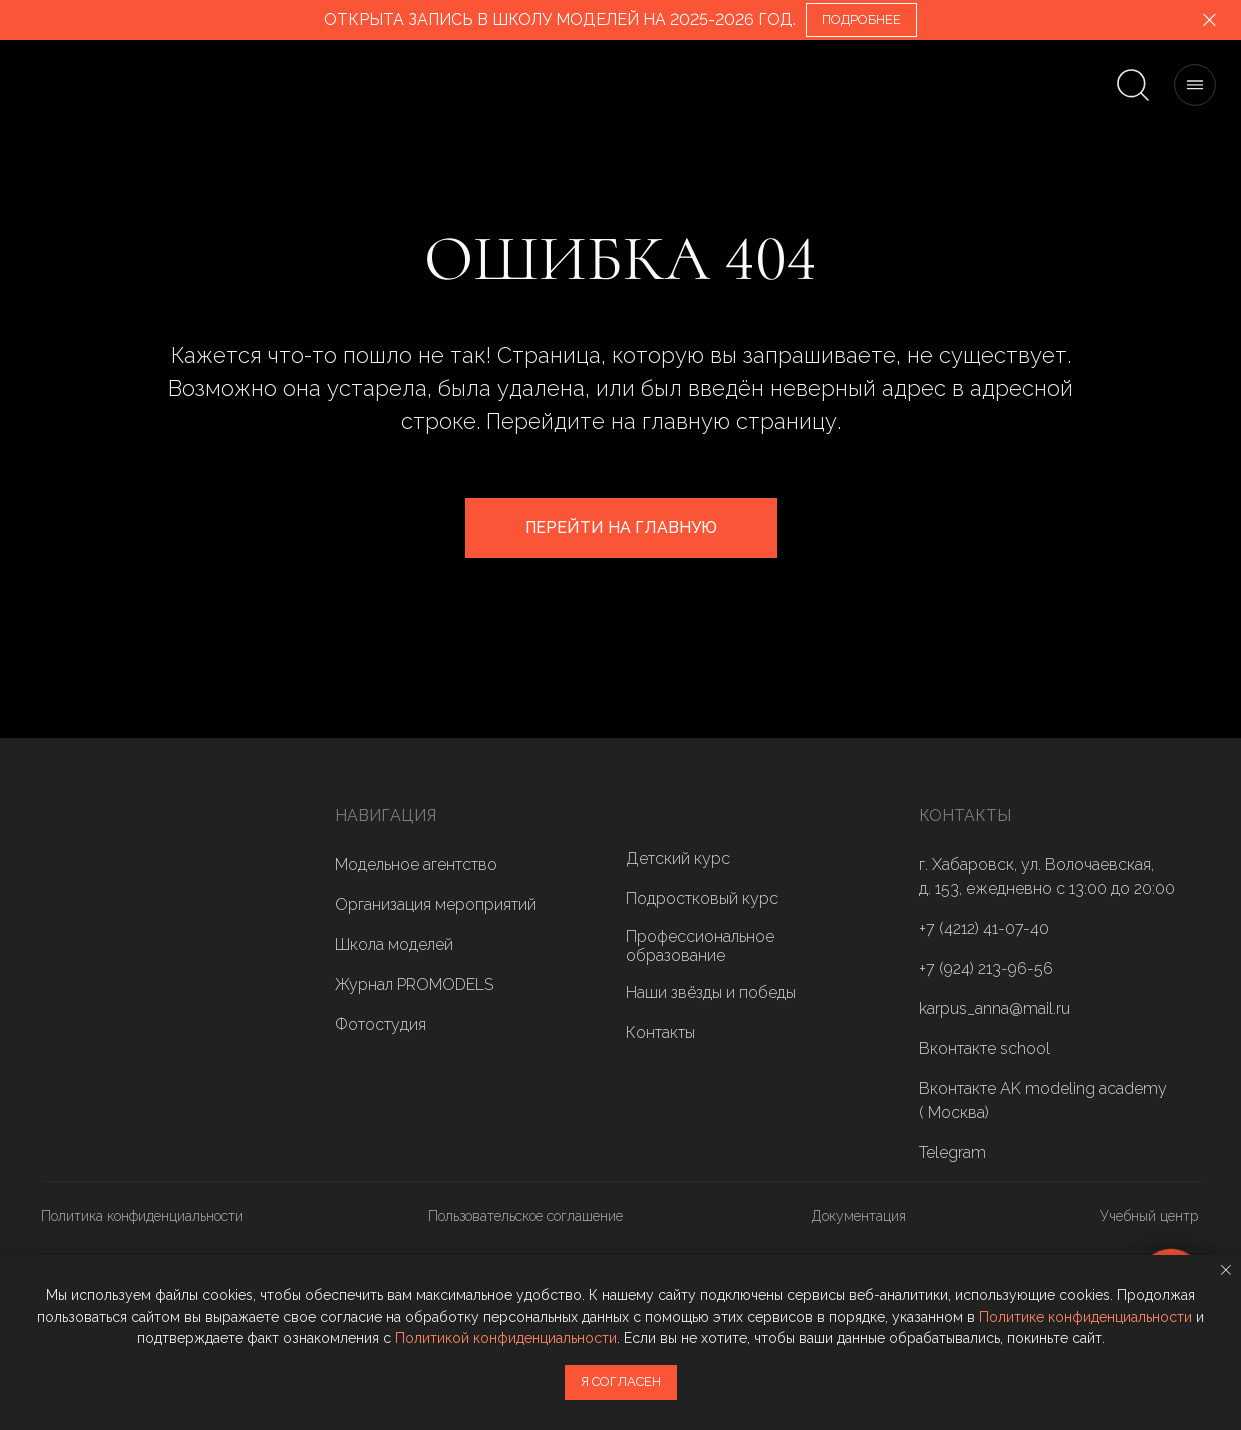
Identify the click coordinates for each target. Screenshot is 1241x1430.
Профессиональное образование (700, 946)
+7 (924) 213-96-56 (986, 968)
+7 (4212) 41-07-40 (984, 928)
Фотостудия (380, 1024)
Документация (859, 1216)
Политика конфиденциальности (142, 1216)
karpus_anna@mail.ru (994, 1008)
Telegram (952, 1152)
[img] (102, 913)
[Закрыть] (1209, 20)
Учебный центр (1149, 1216)
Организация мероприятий (435, 904)
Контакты (660, 1032)
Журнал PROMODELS (414, 984)
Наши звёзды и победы (711, 992)
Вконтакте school (984, 1048)
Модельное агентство (416, 864)
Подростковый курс (702, 898)
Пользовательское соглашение (525, 1216)
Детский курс (678, 858)
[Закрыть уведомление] (1226, 1270)
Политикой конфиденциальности (506, 1338)
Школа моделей (394, 944)
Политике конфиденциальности (1085, 1317)
